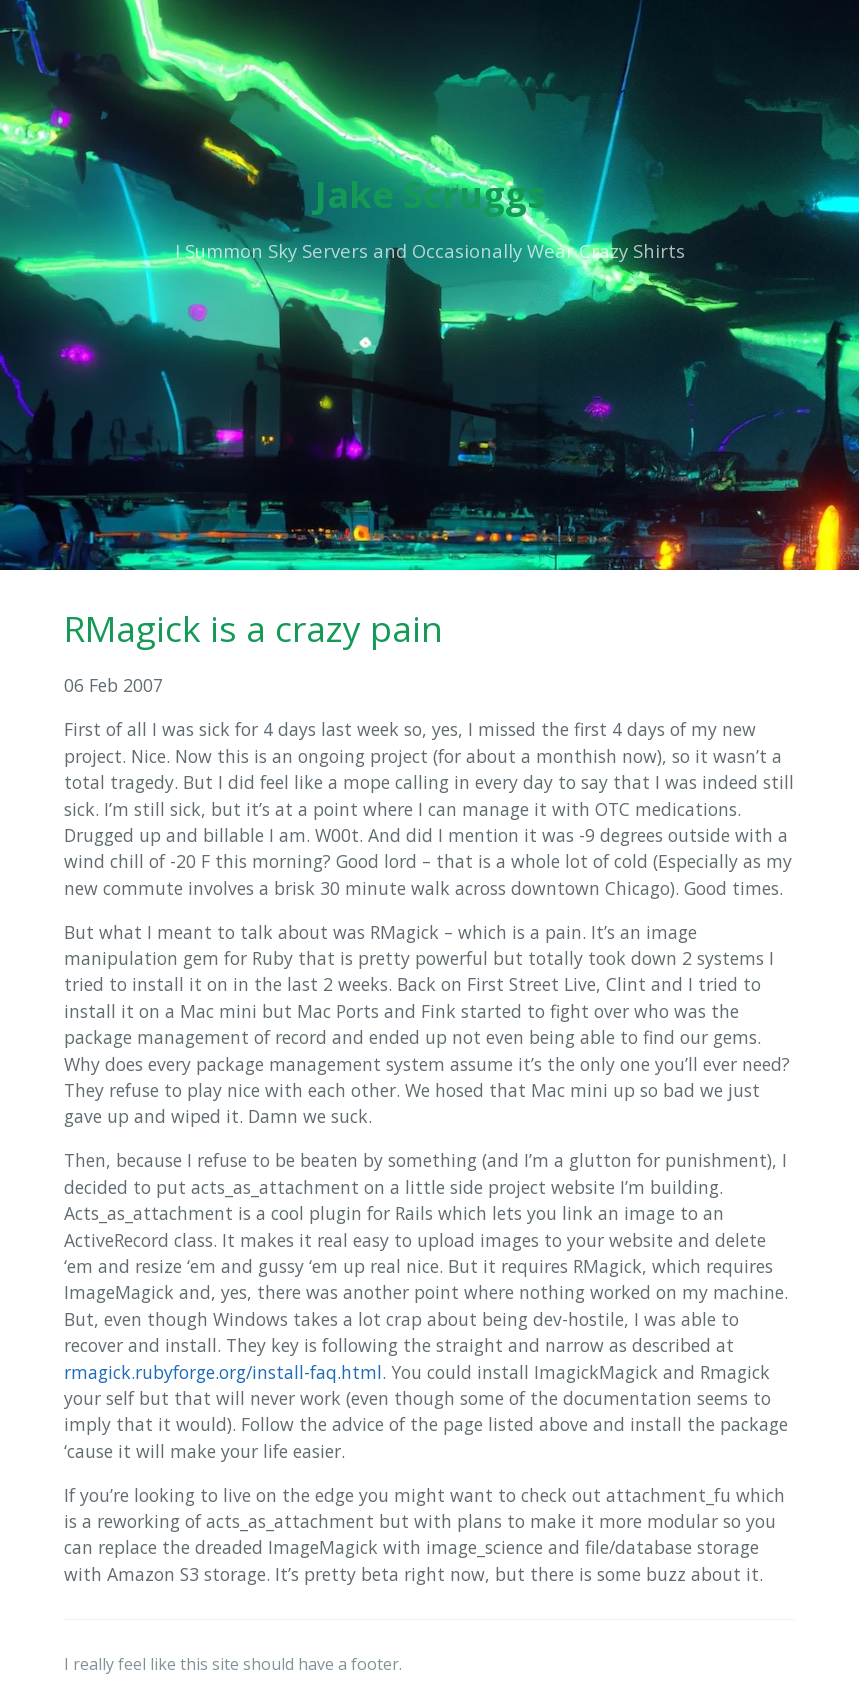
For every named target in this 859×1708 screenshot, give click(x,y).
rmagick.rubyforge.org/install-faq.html (223, 1372)
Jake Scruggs (430, 194)
